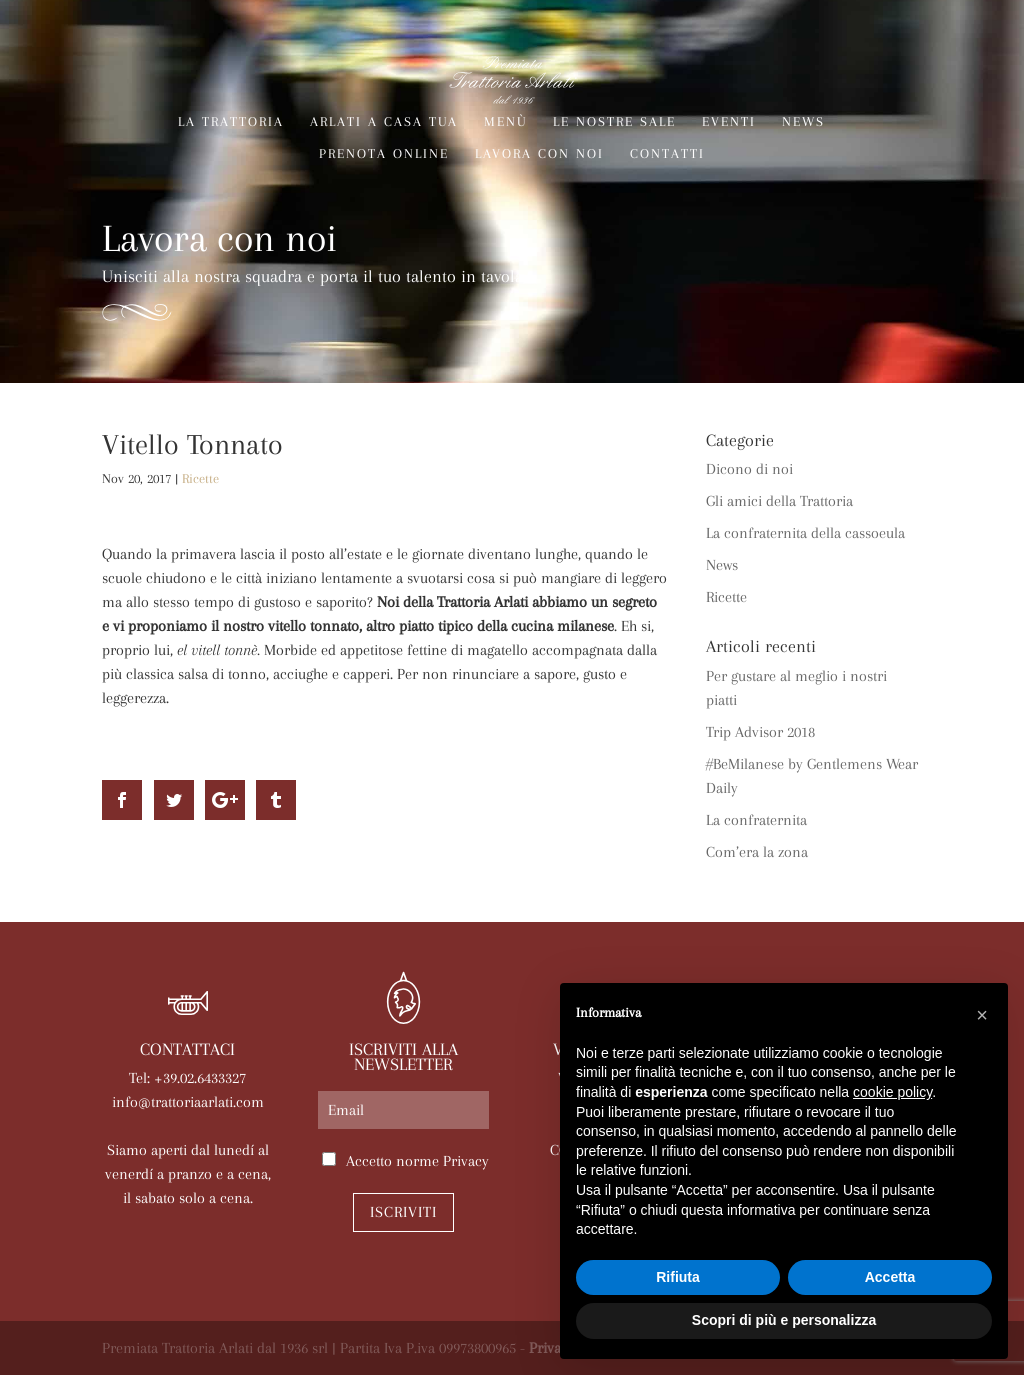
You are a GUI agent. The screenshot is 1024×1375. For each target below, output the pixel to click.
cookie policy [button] (892, 1092)
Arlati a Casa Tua (384, 122)
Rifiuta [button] (678, 1277)
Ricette (200, 478)
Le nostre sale (614, 122)
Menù (505, 122)
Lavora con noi (539, 154)
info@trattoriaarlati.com (188, 1102)
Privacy (466, 1161)
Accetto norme (417, 1161)
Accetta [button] (890, 1277)
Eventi (729, 122)
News (803, 122)
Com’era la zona (757, 852)
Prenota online (384, 154)
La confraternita (756, 820)
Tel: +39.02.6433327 (187, 1078)
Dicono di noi (749, 469)
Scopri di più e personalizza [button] (784, 1320)
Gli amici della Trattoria (779, 501)
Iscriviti (403, 1212)
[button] (982, 1015)
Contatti (667, 154)
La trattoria (231, 122)
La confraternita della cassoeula (805, 533)
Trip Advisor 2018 (760, 732)
